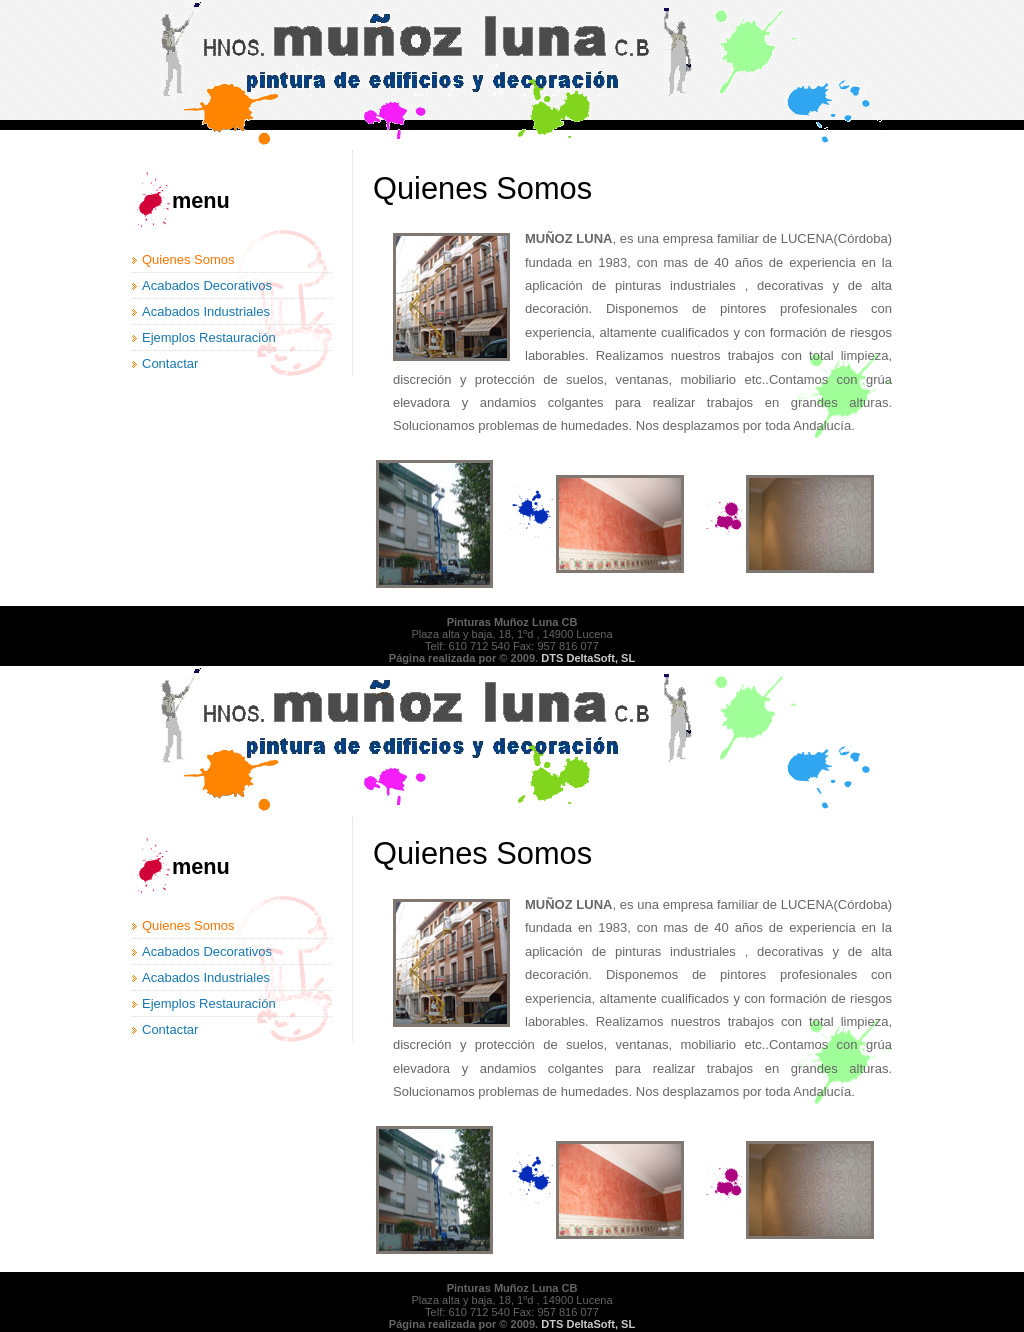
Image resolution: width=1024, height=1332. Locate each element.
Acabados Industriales (206, 311)
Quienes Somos (188, 259)
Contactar (170, 363)
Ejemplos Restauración (209, 337)
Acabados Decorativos (207, 285)
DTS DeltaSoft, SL (588, 658)
